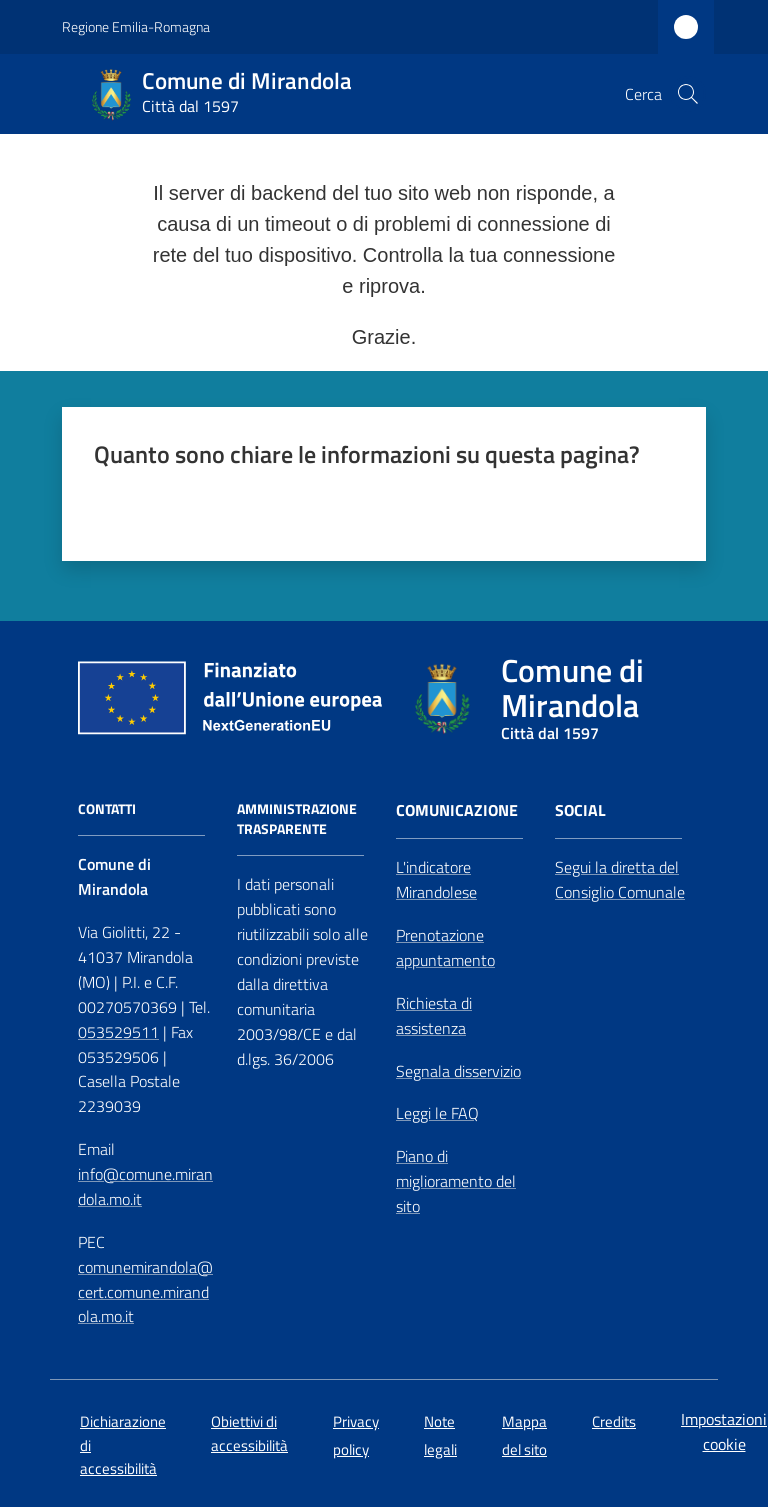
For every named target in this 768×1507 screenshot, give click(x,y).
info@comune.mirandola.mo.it (145, 1186)
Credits (614, 1421)
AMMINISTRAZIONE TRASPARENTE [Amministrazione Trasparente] (297, 819)
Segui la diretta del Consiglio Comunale (620, 879)
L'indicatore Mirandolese (436, 879)
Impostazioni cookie (724, 1431)
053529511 (118, 1032)
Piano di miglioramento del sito (456, 1181)
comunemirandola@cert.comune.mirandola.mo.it (145, 1292)
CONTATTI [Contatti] (107, 809)
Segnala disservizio (458, 1071)
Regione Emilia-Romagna (136, 26)
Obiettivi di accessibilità (249, 1433)
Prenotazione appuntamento (445, 947)
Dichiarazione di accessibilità (123, 1445)
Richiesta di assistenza (434, 1015)
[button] (688, 94)
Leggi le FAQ (437, 1113)
